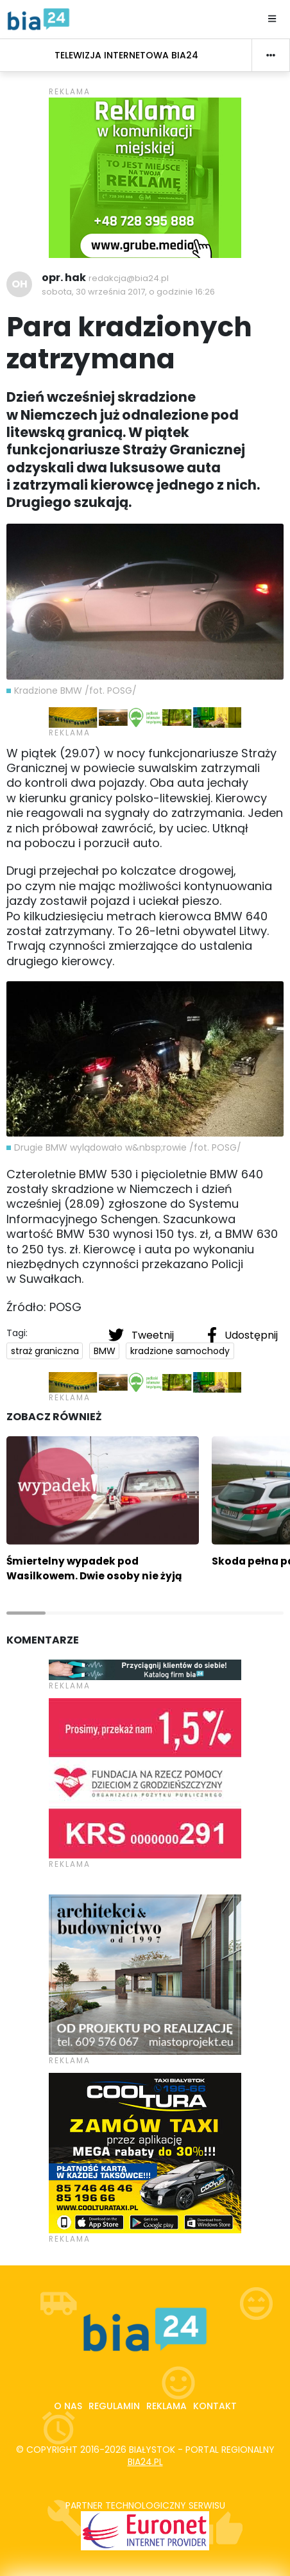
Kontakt (215, 2406)
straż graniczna (45, 1350)
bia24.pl (145, 2461)
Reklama (166, 2406)
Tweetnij (142, 1335)
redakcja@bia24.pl (129, 278)
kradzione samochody (180, 1350)
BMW (104, 1350)
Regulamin (114, 2406)
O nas (68, 2406)
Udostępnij (242, 1335)
